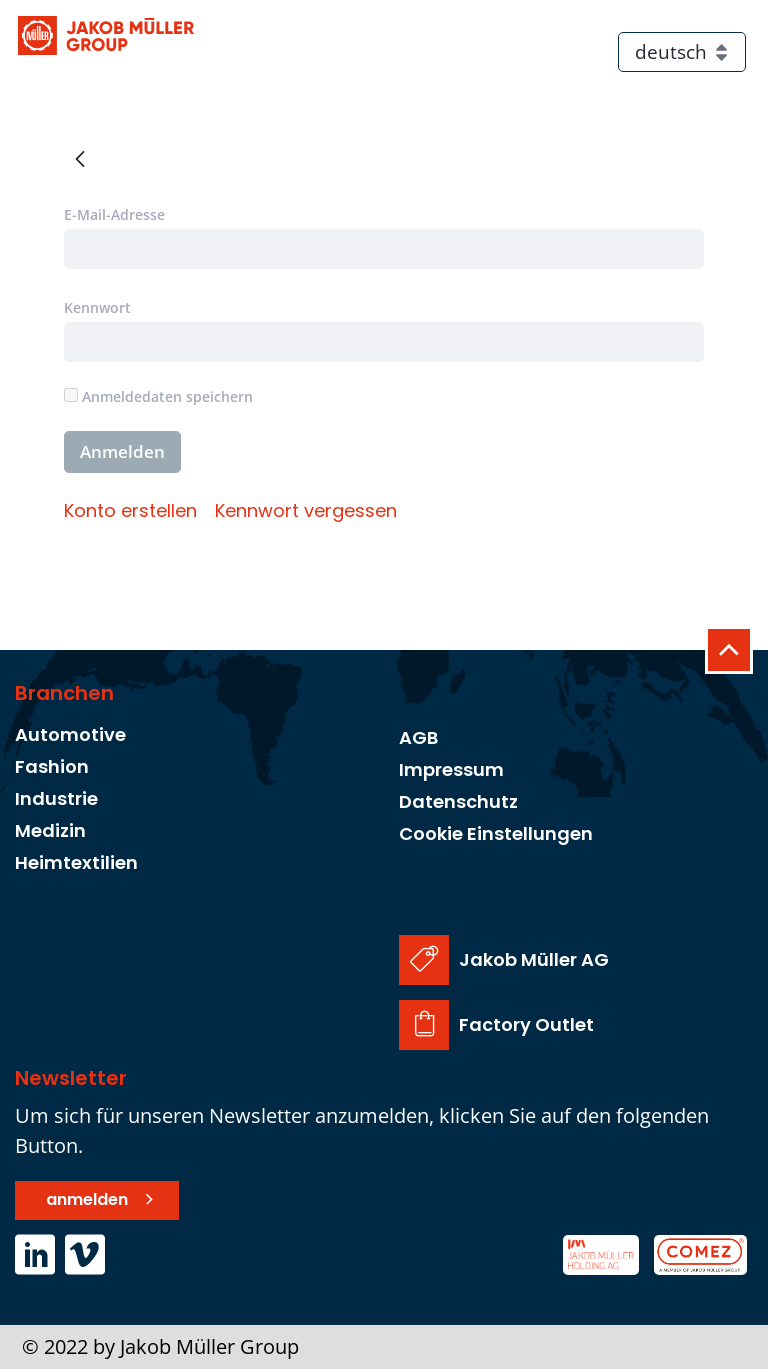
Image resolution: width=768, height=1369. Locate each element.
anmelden (87, 1199)
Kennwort (97, 307)
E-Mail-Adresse (114, 214)
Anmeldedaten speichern (158, 396)
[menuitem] (130, 510)
